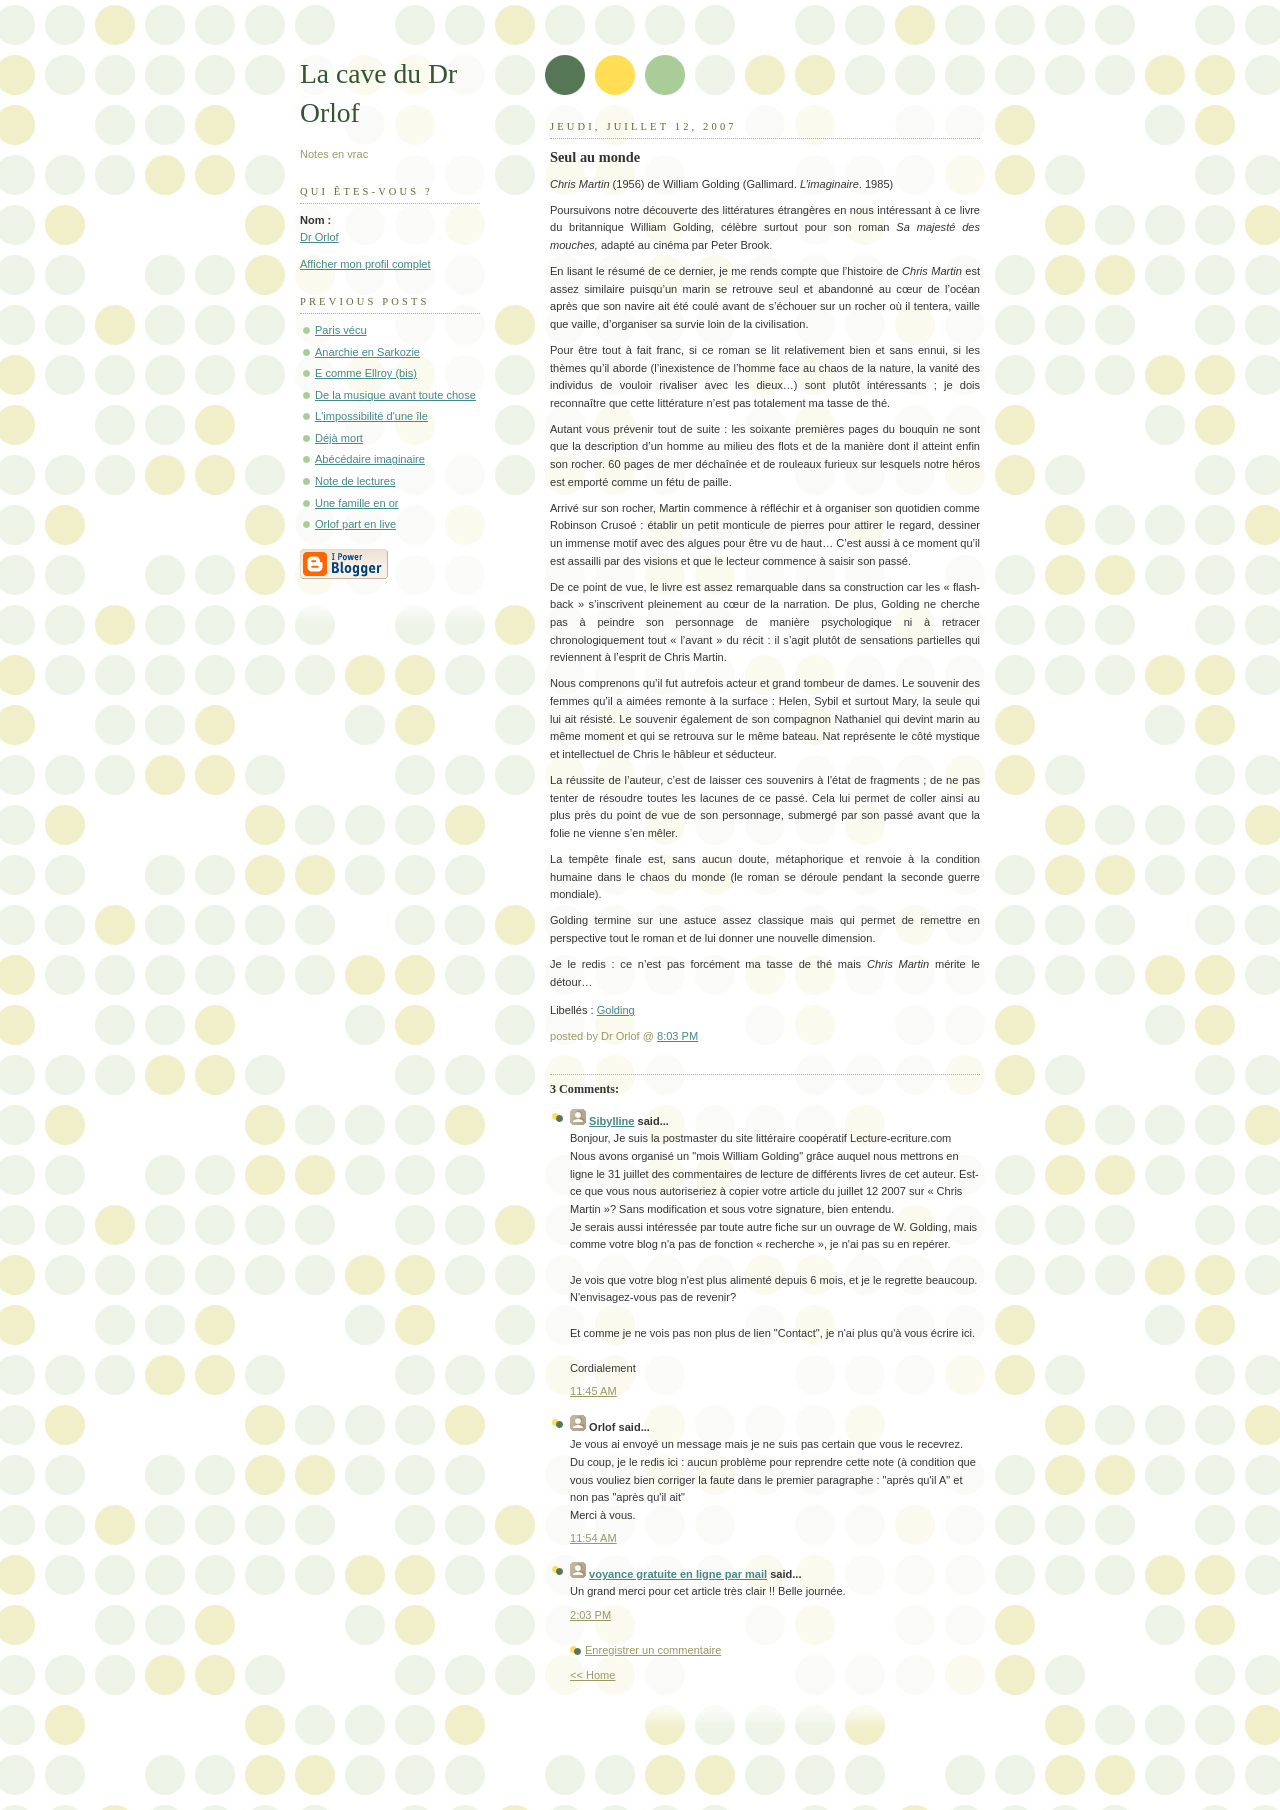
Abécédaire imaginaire (370, 459)
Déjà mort (339, 438)
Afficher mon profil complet (365, 264)
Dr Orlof (319, 237)
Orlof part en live (355, 524)
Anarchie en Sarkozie (367, 352)
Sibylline (611, 1121)
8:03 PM (677, 1036)
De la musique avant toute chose (395, 395)
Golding (616, 1010)
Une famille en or (357, 503)
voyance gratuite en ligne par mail (678, 1574)
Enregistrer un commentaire (653, 1650)
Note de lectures (355, 481)
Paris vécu (341, 330)
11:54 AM (593, 1538)
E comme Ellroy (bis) (366, 373)
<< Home (592, 1675)
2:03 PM (590, 1615)
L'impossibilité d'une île (371, 416)
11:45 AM (593, 1391)
